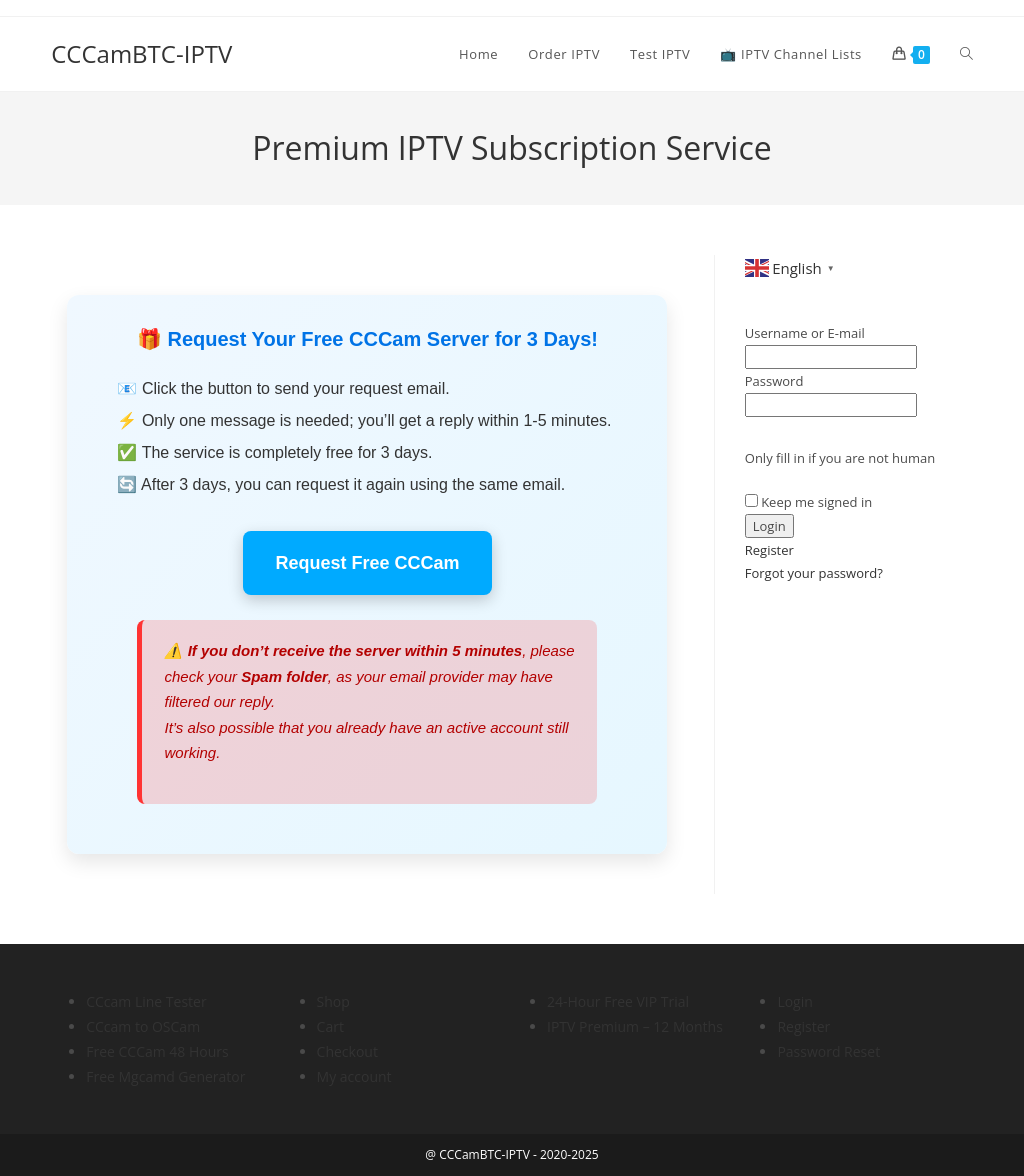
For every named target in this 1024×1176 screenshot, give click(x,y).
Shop (333, 1001)
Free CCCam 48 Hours (157, 1051)
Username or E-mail (805, 333)
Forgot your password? (814, 573)
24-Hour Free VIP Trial (618, 1001)
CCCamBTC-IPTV (141, 53)
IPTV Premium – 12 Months (635, 1026)
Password (774, 381)
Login (794, 1001)
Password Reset (828, 1051)
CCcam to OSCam (143, 1026)
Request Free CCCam (367, 563)
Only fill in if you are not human (840, 458)
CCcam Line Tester (146, 1001)
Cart (330, 1026)
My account (354, 1076)
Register (769, 550)
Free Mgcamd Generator (165, 1076)
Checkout (347, 1051)
